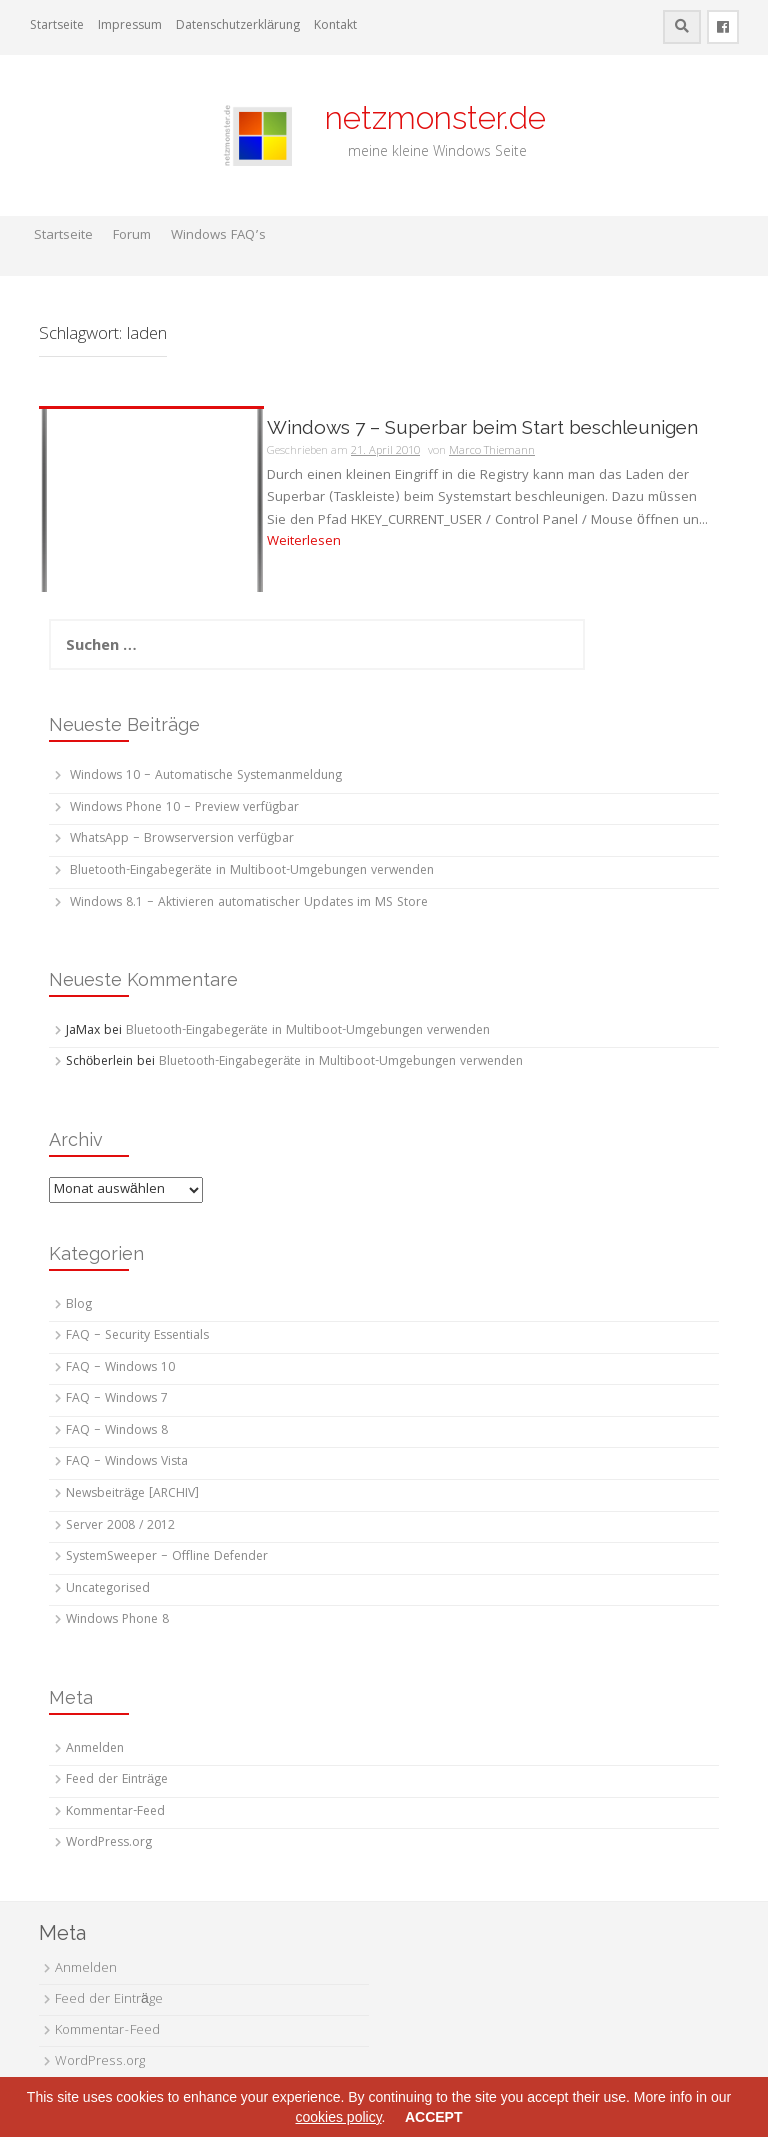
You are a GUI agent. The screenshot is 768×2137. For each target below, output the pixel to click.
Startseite (57, 26)
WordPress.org (109, 1843)
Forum (132, 236)
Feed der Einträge (117, 1780)
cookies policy (338, 2117)
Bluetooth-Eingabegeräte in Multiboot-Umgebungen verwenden (252, 871)
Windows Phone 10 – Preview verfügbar (184, 808)
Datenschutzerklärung (238, 26)
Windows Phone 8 (117, 1620)
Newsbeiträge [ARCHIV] (132, 1494)
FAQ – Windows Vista (127, 1462)
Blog (79, 1305)
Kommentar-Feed (115, 1812)
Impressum (130, 26)
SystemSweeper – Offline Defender (167, 1557)
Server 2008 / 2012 (120, 1526)
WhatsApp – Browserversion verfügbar (182, 839)
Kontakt (335, 26)
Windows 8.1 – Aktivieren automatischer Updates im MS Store (249, 903)
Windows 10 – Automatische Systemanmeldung (206, 776)
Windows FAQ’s (218, 236)
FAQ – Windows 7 (117, 1399)
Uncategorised (108, 1589)
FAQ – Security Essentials (137, 1336)
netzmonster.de (423, 117)
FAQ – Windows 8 (117, 1431)
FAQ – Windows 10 (120, 1368)
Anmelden (95, 1749)
